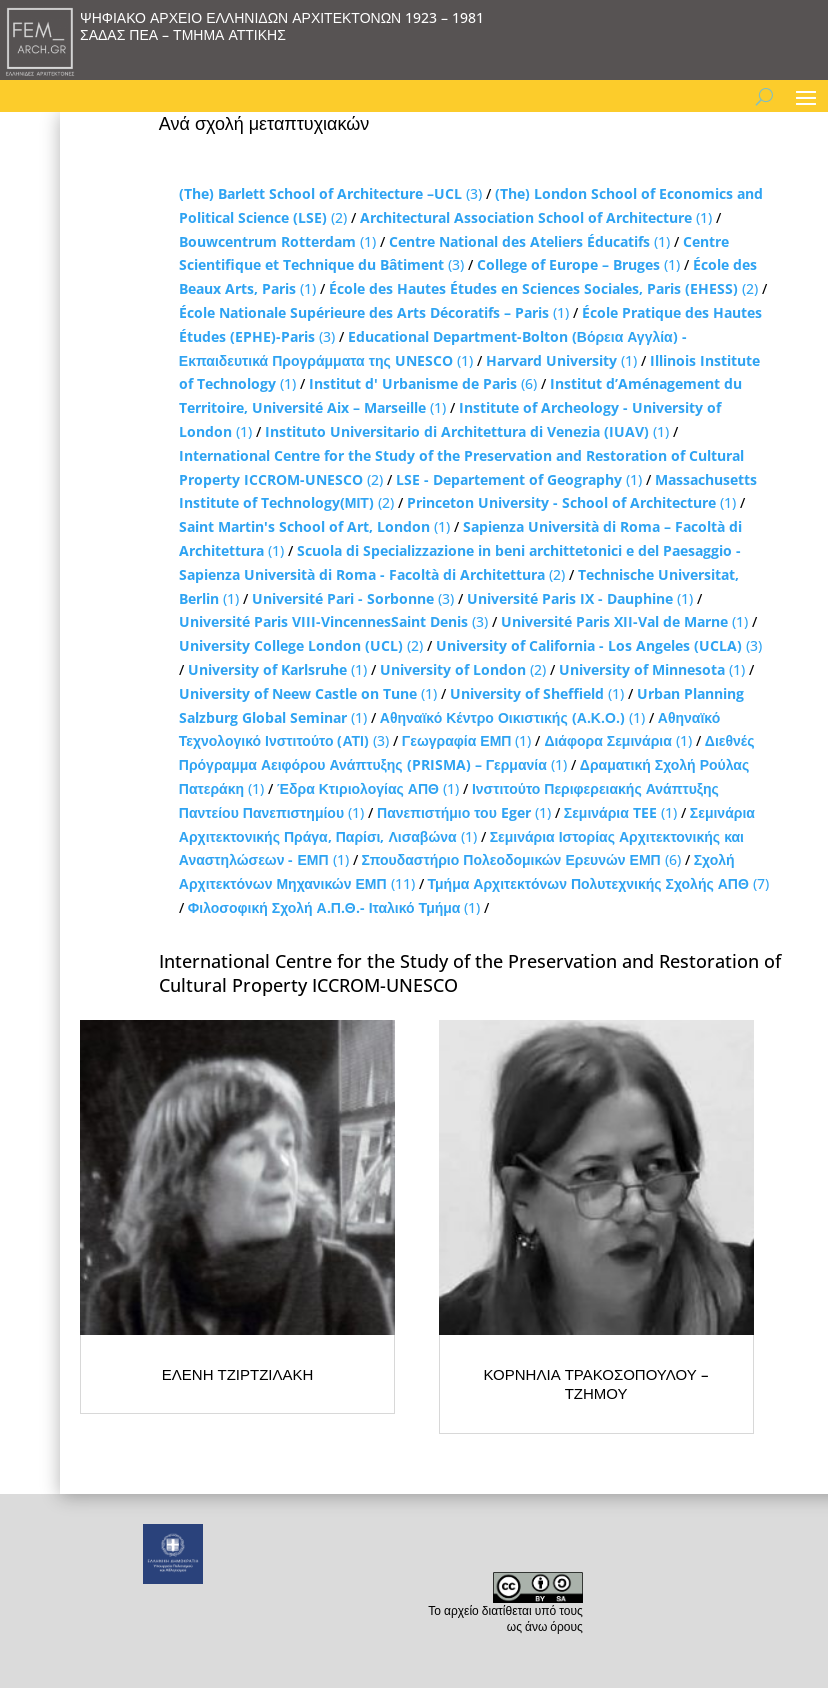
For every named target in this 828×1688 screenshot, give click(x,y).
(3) (330, 193)
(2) (543, 288)
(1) (536, 217)
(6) (423, 383)
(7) (598, 883)
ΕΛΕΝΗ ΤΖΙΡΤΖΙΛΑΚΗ (238, 1374)
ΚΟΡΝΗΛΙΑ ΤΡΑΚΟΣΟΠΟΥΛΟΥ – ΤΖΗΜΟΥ (596, 1384)
